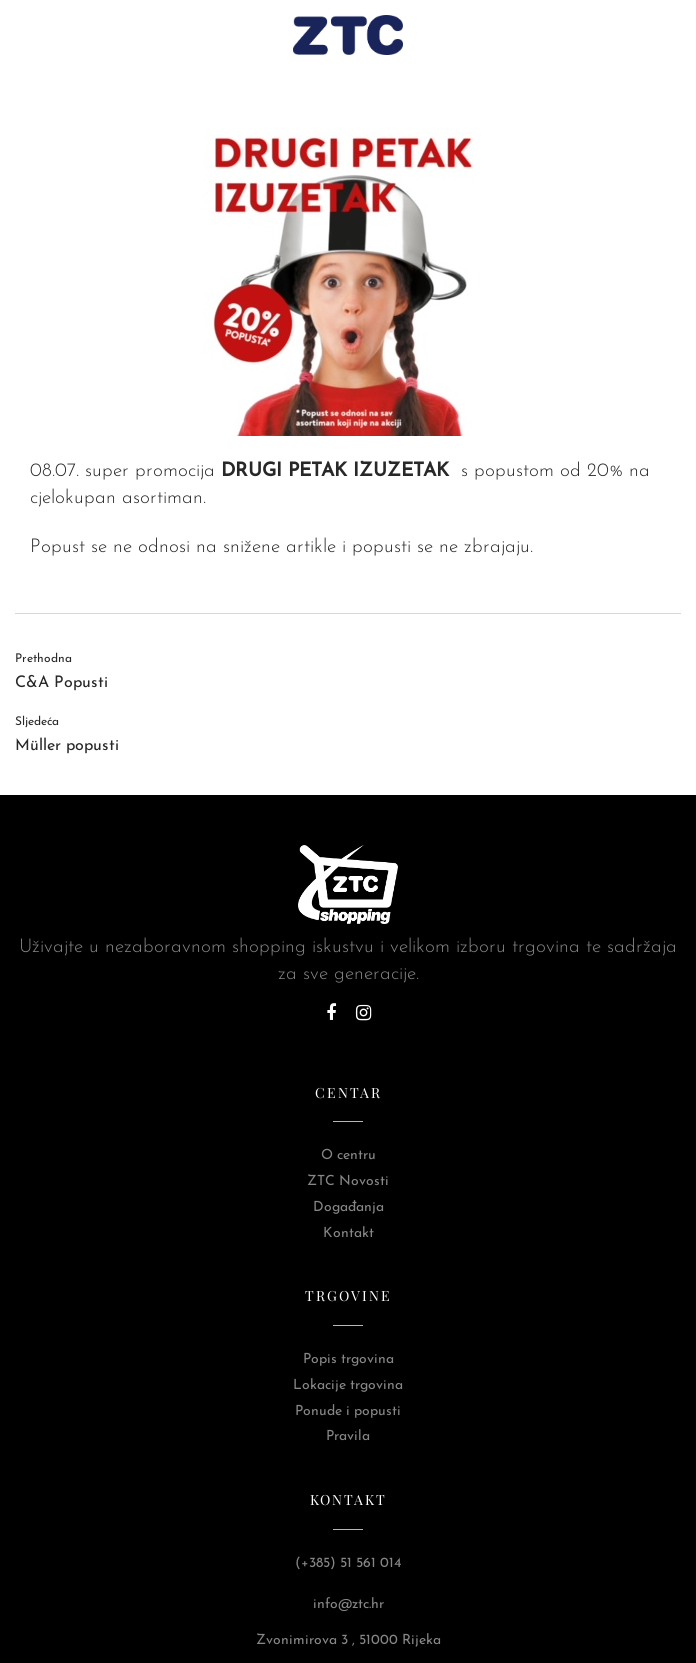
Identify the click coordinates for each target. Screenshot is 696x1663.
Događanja (348, 1207)
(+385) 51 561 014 (348, 1563)
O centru (348, 1155)
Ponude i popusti (348, 1411)
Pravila (348, 1436)
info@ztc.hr (348, 1604)
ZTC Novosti (348, 1181)
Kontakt (348, 1233)
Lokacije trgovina (348, 1385)
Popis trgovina (348, 1359)
